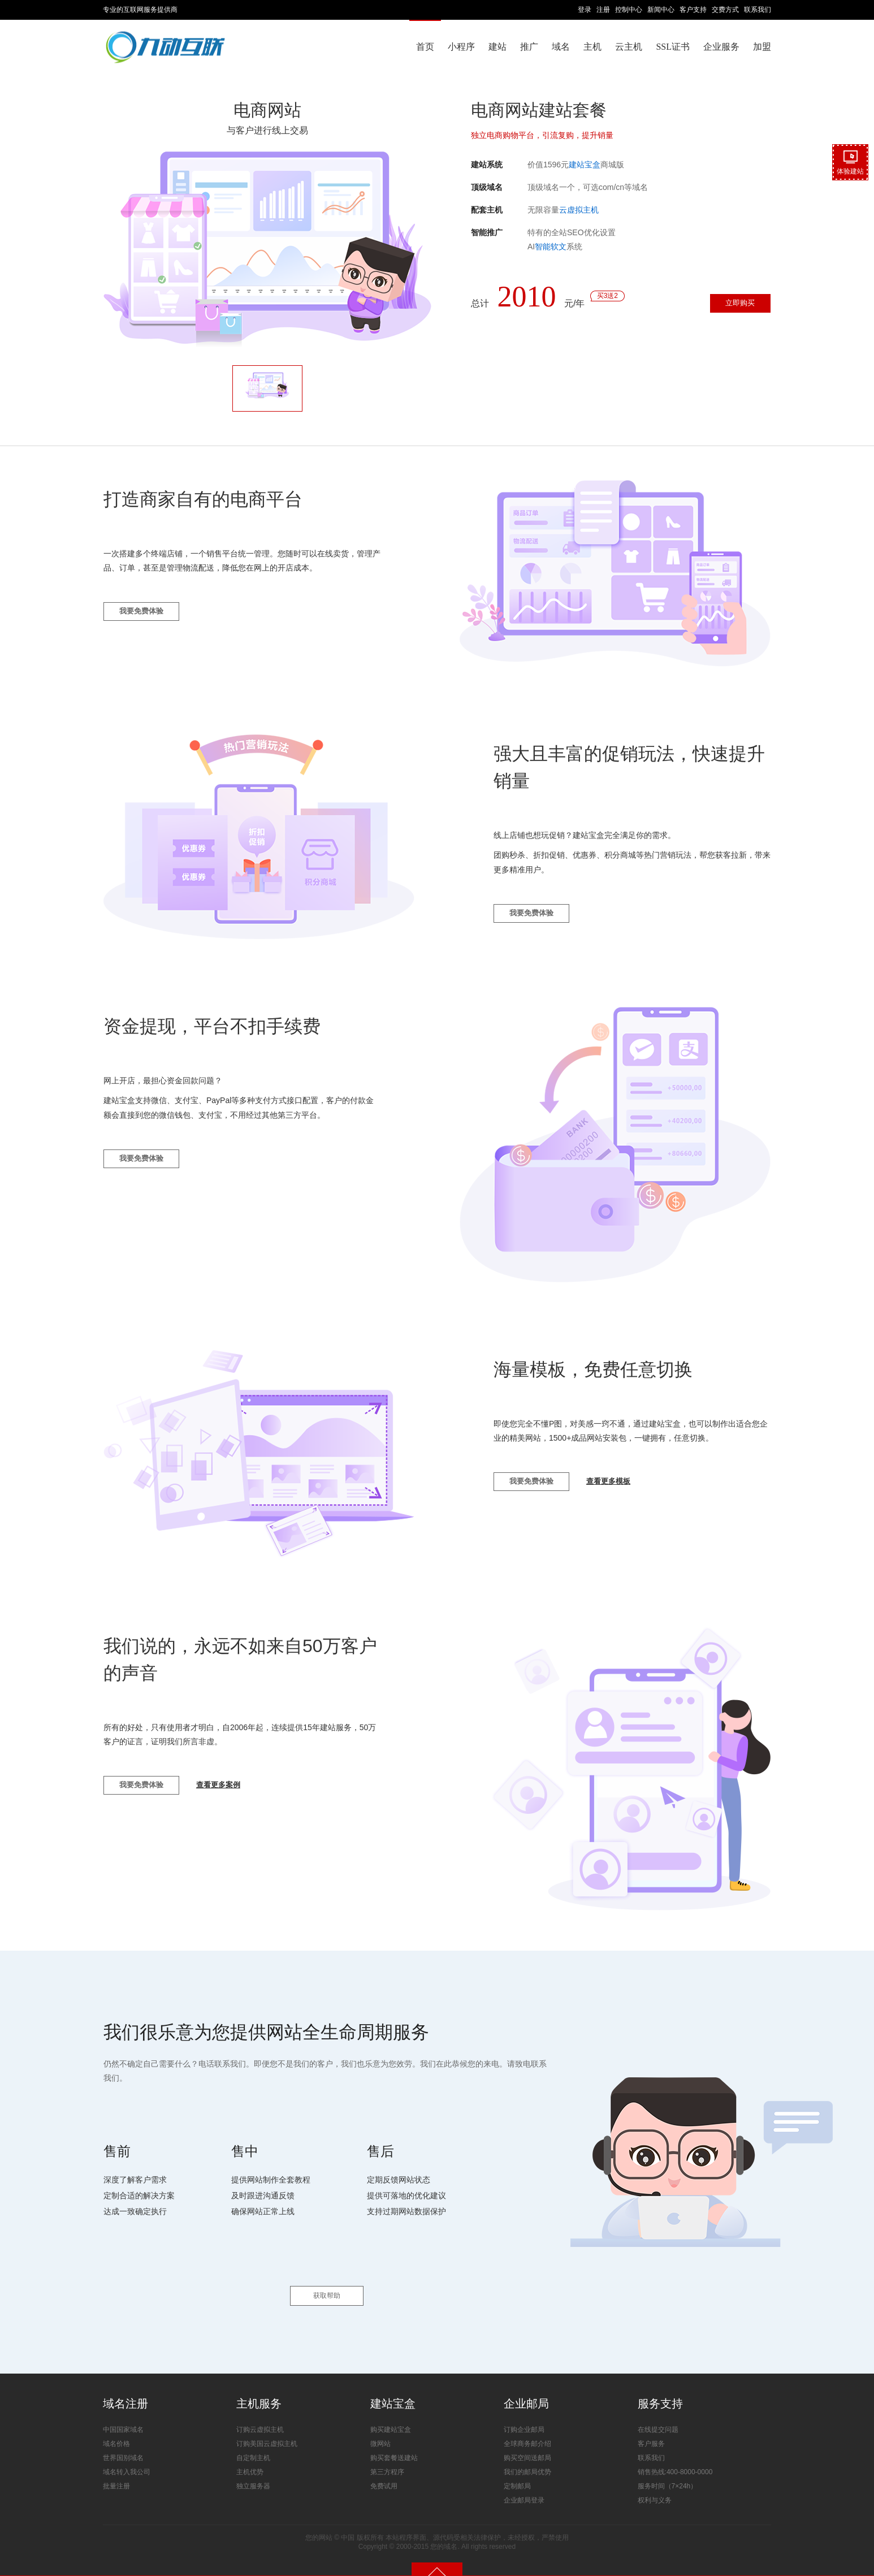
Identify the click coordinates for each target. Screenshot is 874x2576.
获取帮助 (326, 2280)
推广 (529, 46)
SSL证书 (673, 46)
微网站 (380, 2427)
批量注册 (116, 2470)
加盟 (762, 46)
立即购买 (732, 305)
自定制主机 (253, 2441)
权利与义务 (655, 2484)
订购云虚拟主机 (260, 2413)
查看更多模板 (627, 1489)
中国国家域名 (123, 2413)
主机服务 (259, 2387)
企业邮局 (526, 2387)
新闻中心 (660, 10)
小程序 (461, 46)
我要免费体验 (147, 619)
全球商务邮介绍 (527, 2427)
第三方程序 (387, 2456)
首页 (425, 46)
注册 (603, 10)
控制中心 (628, 10)
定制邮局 (517, 2470)
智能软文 (550, 246)
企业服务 (721, 46)
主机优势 (249, 2456)
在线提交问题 (658, 2413)
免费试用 (383, 2470)
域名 (561, 46)
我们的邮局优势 (527, 2456)
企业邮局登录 (524, 2484)
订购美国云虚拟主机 (266, 2427)
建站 (497, 46)
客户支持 (693, 10)
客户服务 (651, 2427)
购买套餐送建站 (394, 2441)
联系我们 (757, 10)
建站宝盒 (584, 164)
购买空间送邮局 (527, 2441)
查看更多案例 (237, 1792)
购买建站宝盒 (390, 2413)
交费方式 (725, 10)
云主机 (628, 46)
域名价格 (116, 2427)
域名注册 (125, 2387)
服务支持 (660, 2387)
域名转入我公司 (126, 2456)
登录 (584, 10)
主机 (592, 46)
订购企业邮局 (524, 2413)
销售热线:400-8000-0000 (675, 2456)
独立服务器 (253, 2470)
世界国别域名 (123, 2441)
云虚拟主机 (579, 209)
